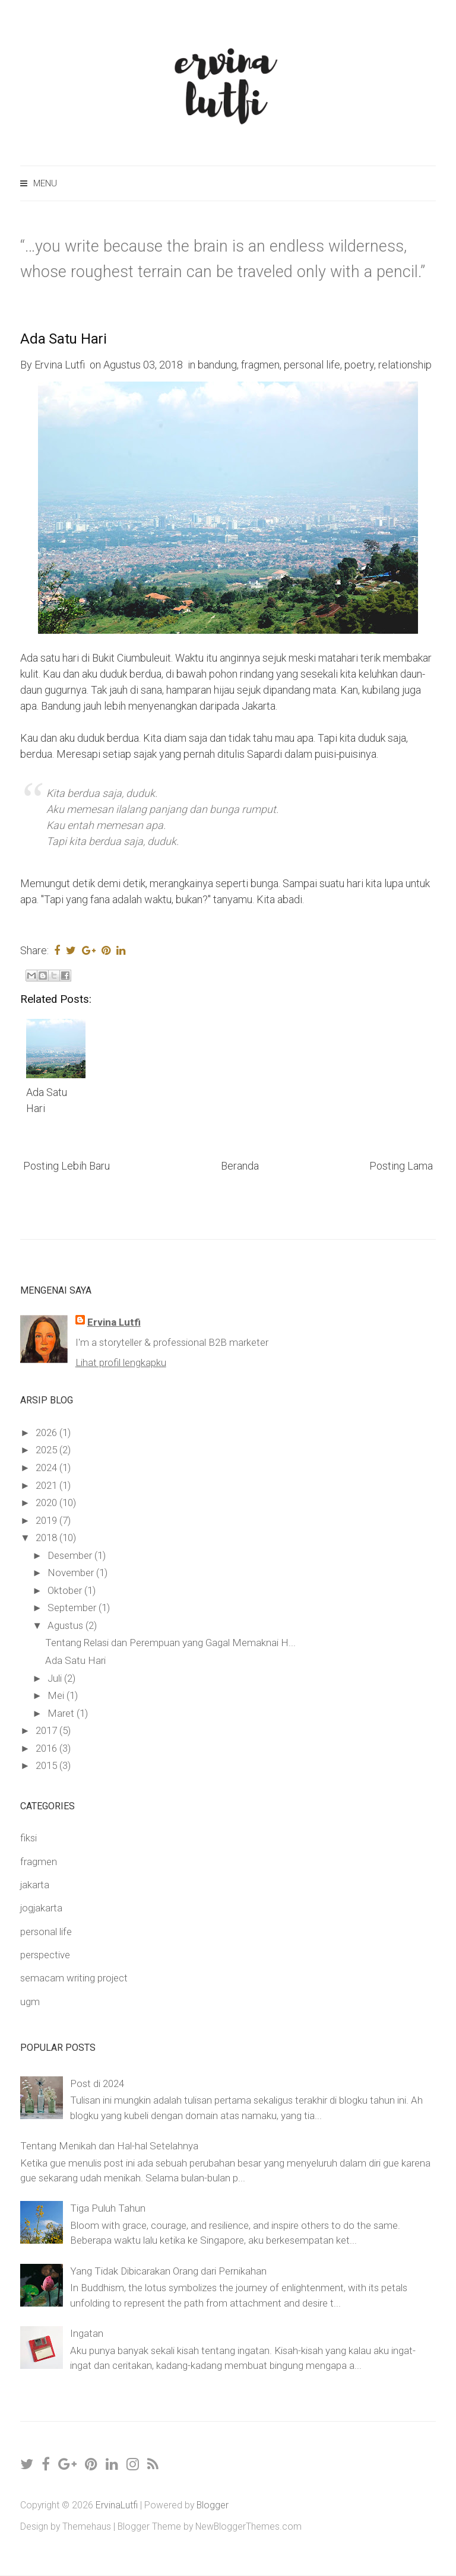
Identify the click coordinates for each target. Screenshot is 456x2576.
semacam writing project (74, 1978)
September (73, 1607)
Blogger (213, 2505)
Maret (62, 1713)
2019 (47, 1520)
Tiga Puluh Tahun (107, 2208)
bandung (217, 364)
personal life (312, 364)
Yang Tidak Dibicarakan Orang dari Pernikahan (168, 2271)
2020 (47, 1502)
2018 (47, 1537)
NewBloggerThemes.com (248, 2526)
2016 (47, 1748)
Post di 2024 (97, 2083)
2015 (47, 1765)
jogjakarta (41, 1908)
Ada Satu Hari (63, 339)
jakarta (34, 1885)
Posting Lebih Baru (66, 1166)
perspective (45, 1955)
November (72, 1572)
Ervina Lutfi (114, 1322)
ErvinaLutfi (117, 2505)
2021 (47, 1485)
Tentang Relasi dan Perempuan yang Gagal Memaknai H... (170, 1642)
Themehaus (86, 2526)
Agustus (67, 1625)
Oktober (66, 1590)
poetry (359, 364)
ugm (30, 2002)
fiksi (28, 1838)
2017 (47, 1730)
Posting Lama (401, 1166)
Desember (71, 1555)
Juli (56, 1678)
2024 (47, 1467)
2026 (47, 1432)
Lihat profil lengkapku (120, 1362)
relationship (405, 364)
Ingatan (86, 2333)
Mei (57, 1695)
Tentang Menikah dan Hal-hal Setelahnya (109, 2146)
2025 (47, 1450)
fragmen (260, 364)
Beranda (240, 1166)
